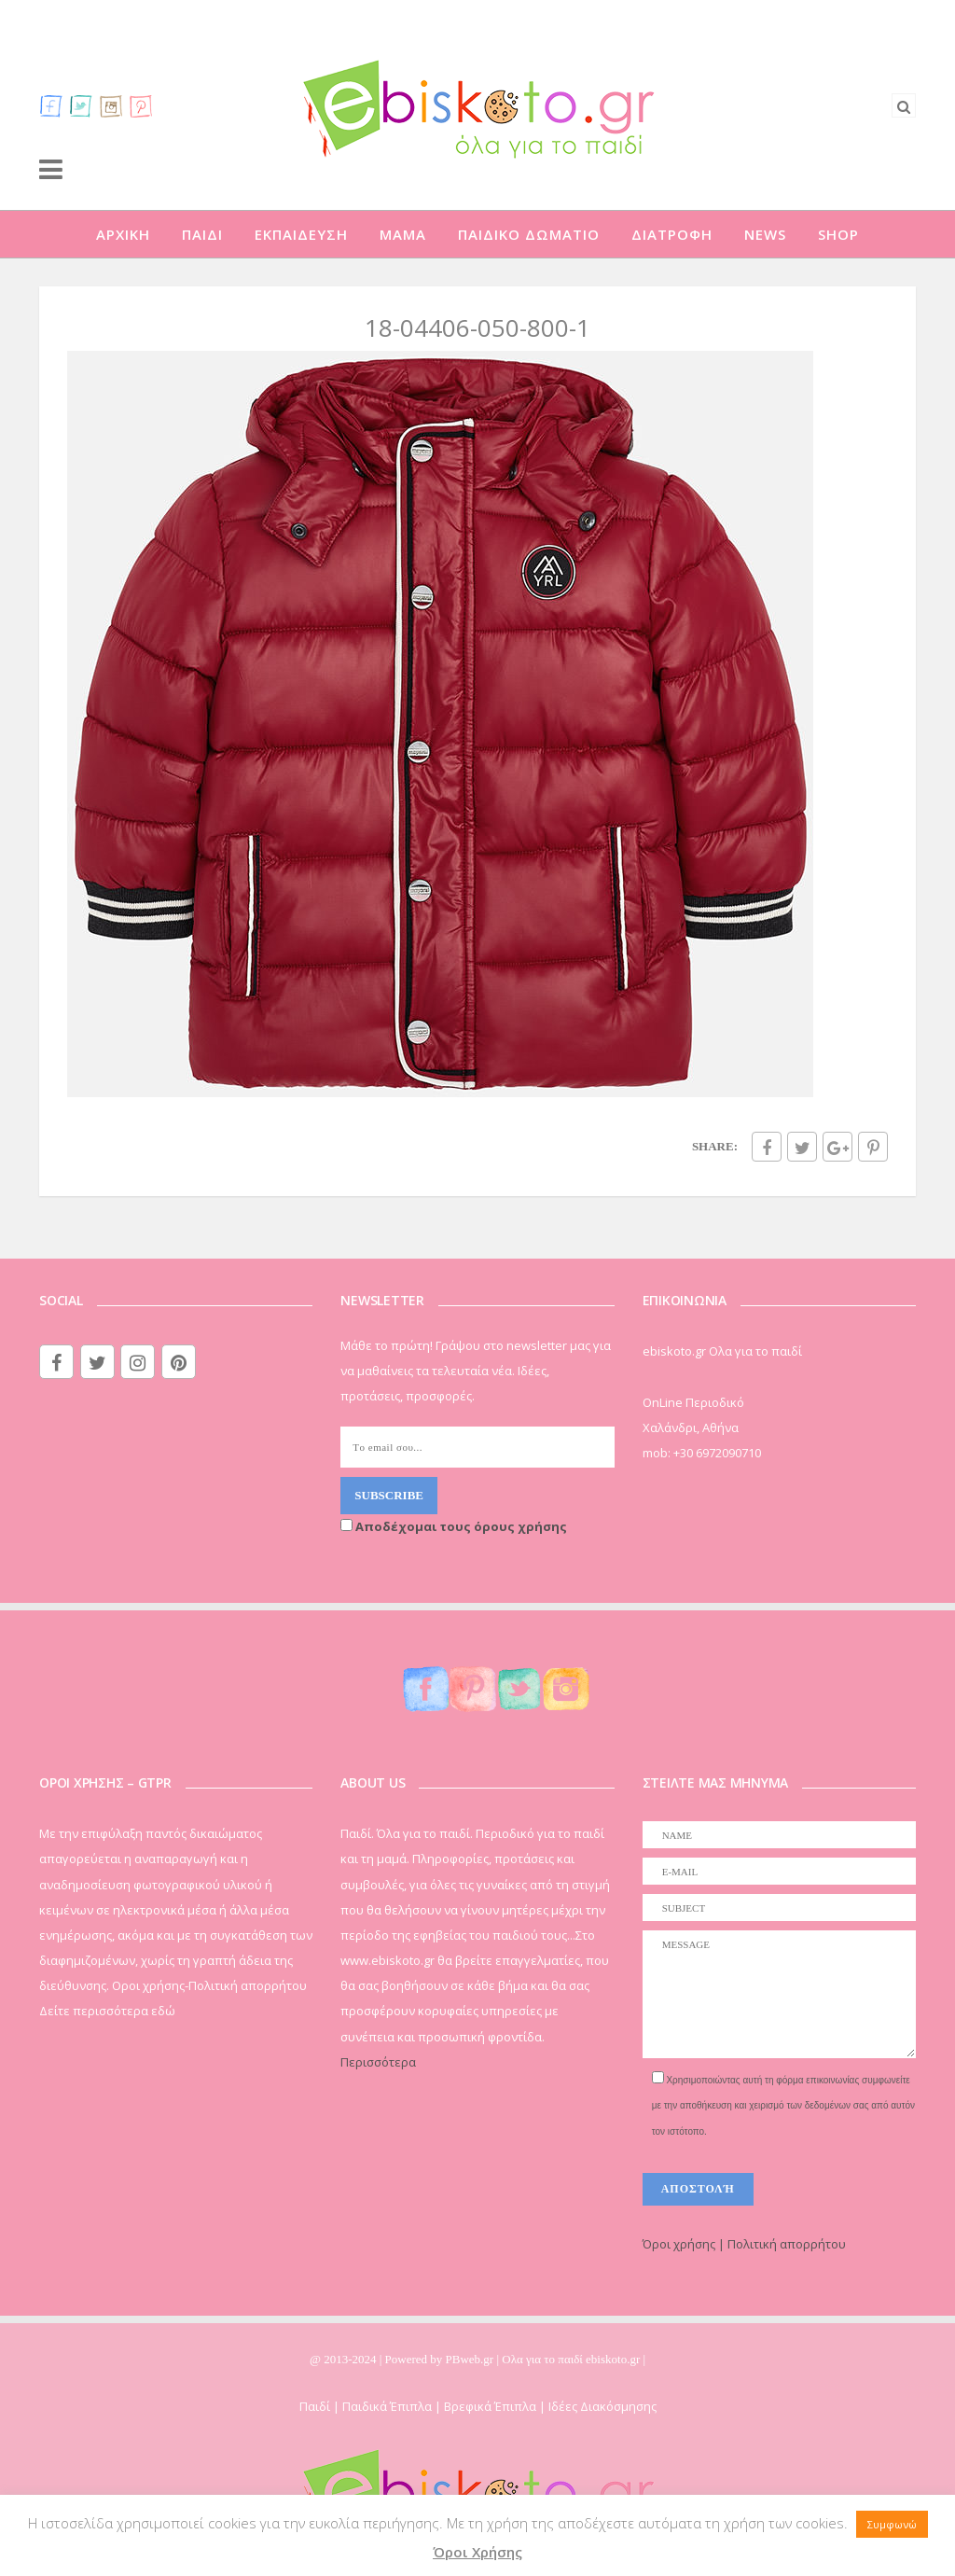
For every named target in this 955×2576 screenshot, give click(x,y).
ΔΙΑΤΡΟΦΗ (672, 234)
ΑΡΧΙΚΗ (123, 234)
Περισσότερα (378, 2062)
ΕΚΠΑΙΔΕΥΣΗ (301, 234)
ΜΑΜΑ (403, 234)
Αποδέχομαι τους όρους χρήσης (453, 1526)
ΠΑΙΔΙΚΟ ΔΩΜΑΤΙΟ (529, 234)
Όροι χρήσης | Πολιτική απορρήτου (744, 2243)
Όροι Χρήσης (477, 2551)
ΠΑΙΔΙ (202, 234)
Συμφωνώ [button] (892, 2524)
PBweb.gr (471, 2359)
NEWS (765, 234)
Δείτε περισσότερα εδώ (107, 2010)
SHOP (838, 234)
